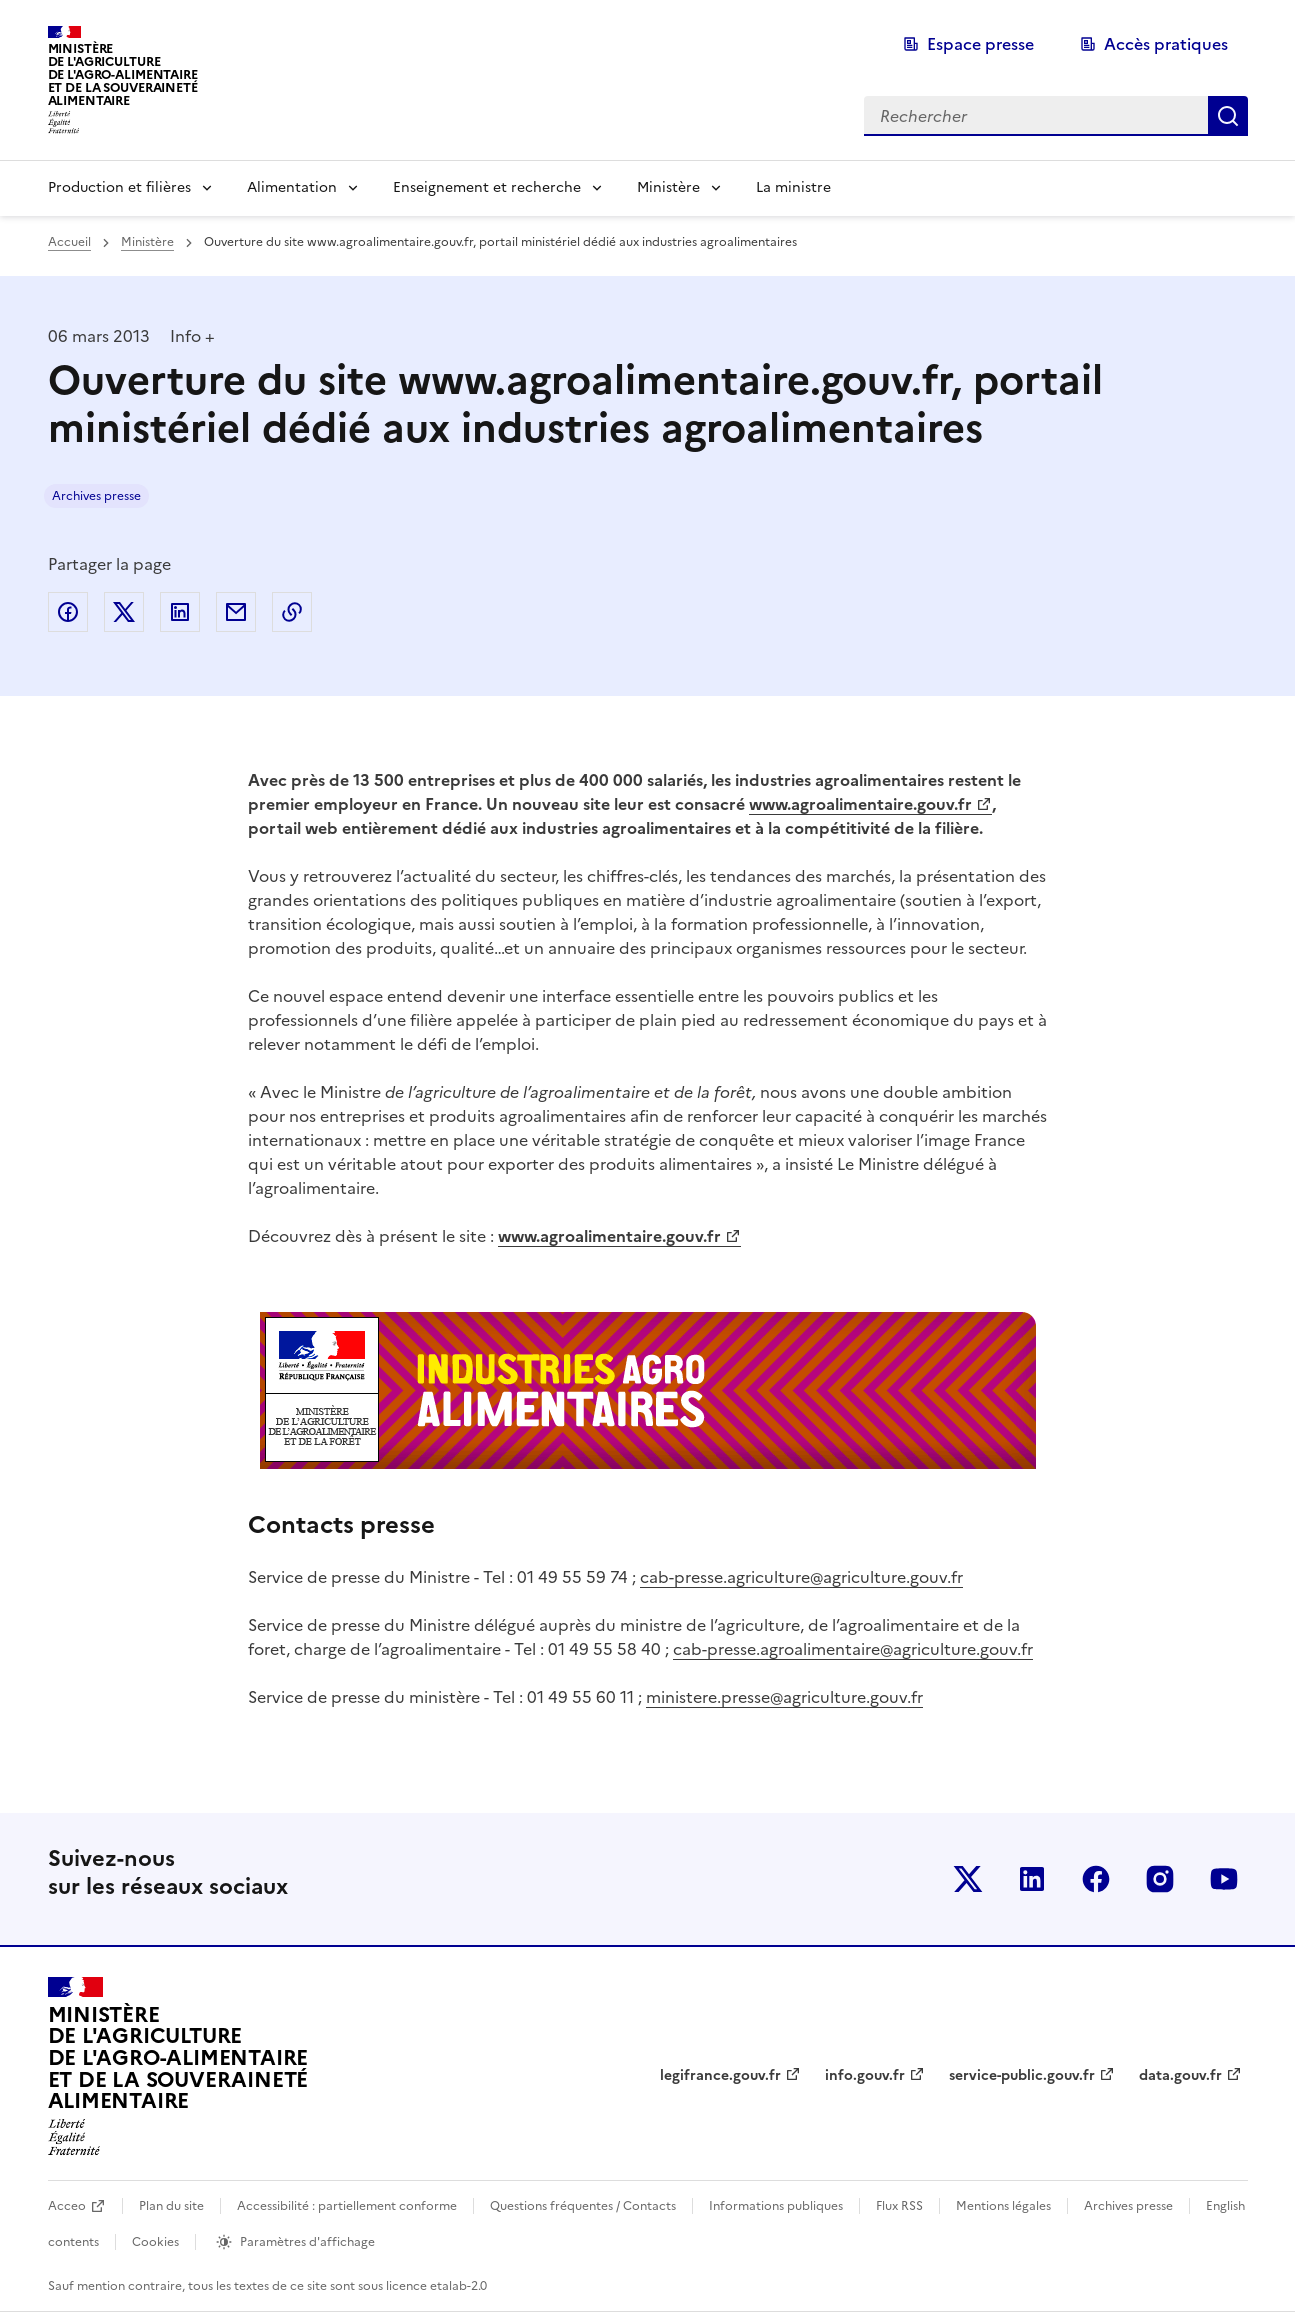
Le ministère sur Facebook (1096, 1879)
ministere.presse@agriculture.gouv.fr (784, 1697)
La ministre (793, 187)
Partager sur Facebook (68, 612)
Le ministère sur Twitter (968, 1879)
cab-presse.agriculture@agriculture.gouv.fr (801, 1577)
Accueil (69, 242)
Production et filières (119, 187)
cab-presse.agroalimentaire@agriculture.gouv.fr (853, 1649)
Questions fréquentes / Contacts (583, 2206)
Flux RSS (899, 2206)
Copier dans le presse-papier (292, 612)
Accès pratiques (1166, 44)
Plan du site (171, 2206)
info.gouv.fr (865, 2075)
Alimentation (292, 187)
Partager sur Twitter (124, 612)
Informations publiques (776, 2206)
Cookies (155, 2242)
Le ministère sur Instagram (1160, 1879)
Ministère (668, 187)
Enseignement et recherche (487, 187)
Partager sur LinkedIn (180, 612)
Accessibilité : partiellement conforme (347, 2206)
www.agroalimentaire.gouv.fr (860, 804)
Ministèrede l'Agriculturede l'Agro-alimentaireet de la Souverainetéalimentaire (123, 74)
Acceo (67, 2206)
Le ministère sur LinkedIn (1032, 1879)
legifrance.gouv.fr (720, 2075)
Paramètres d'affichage (307, 2242)
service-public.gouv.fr (1022, 2075)
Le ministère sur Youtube (1224, 1879)
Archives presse (96, 496)
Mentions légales (1003, 2206)
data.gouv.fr (1180, 2075)
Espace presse (980, 44)
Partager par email (236, 612)
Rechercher (1228, 116)
